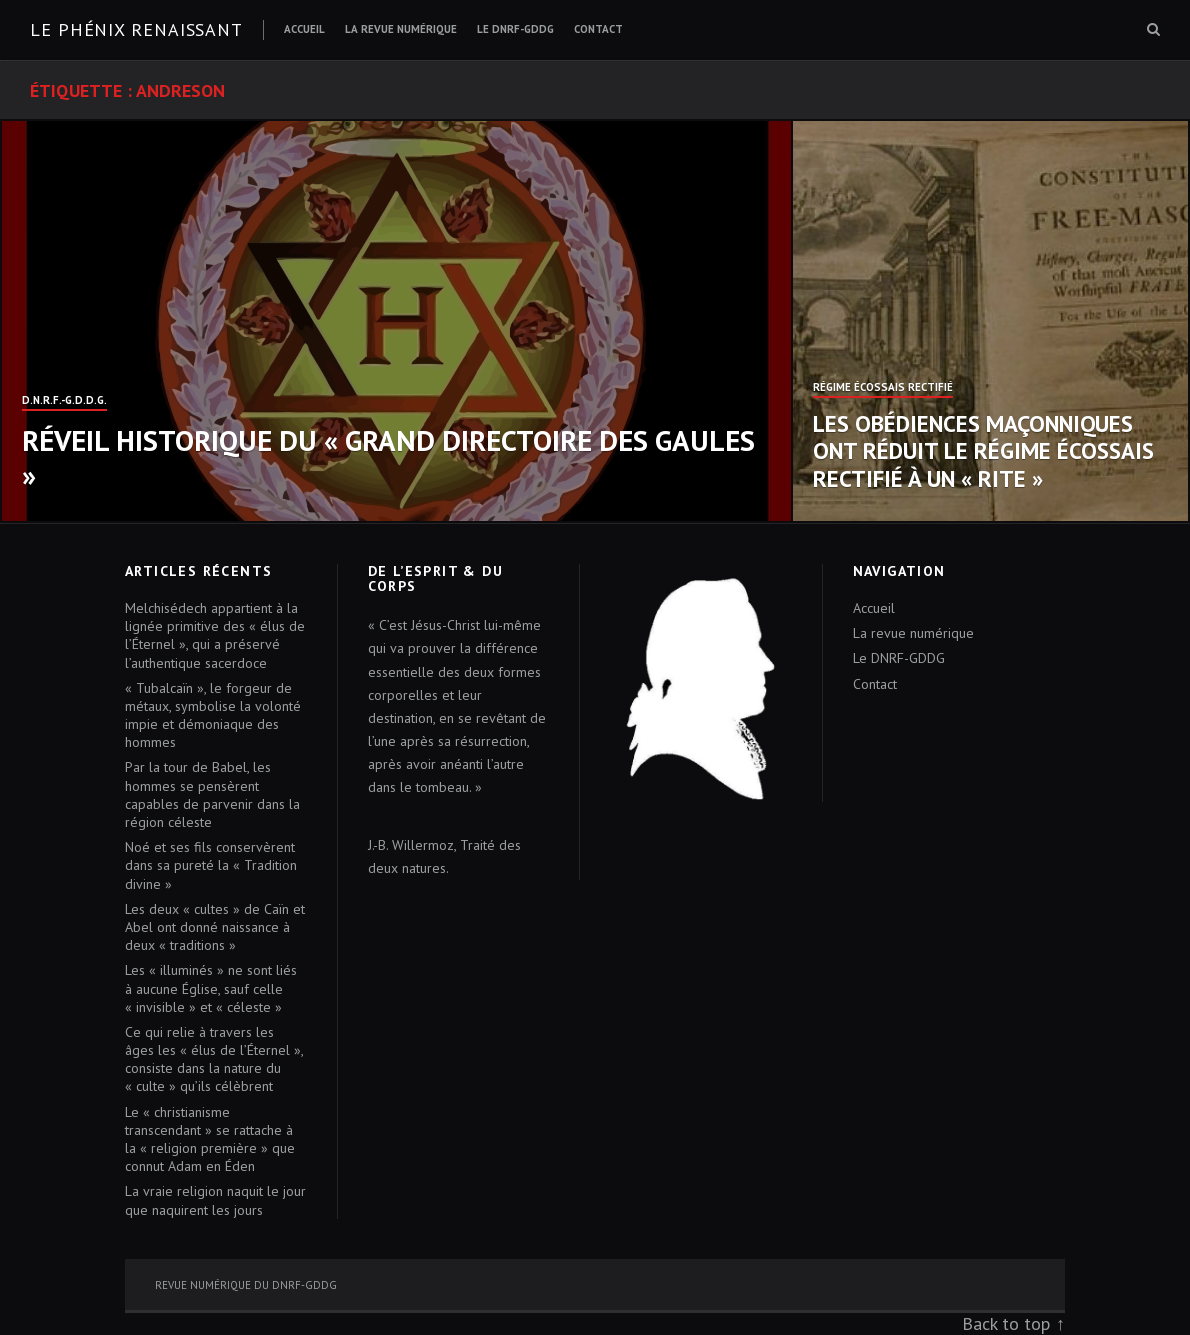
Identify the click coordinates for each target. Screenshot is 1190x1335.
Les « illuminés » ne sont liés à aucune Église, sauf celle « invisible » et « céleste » (211, 988)
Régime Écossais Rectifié (883, 388)
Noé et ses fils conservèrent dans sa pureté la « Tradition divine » (211, 865)
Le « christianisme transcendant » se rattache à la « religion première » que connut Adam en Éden (210, 1139)
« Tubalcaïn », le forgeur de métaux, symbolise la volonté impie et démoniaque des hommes (213, 715)
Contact (598, 29)
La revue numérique (401, 29)
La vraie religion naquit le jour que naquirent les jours (215, 1200)
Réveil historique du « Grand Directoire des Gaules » (388, 457)
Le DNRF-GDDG (515, 29)
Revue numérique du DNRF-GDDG (246, 1285)
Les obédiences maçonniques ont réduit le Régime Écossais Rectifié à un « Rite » (983, 451)
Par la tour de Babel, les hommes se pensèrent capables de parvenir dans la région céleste (212, 794)
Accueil (304, 29)
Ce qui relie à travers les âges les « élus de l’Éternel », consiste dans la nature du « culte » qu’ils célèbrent (214, 1059)
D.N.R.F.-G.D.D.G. (64, 401)
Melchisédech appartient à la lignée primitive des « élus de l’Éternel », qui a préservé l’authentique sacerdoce (215, 635)
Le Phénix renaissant (136, 29)
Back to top (1006, 1323)
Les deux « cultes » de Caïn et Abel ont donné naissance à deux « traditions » (215, 927)
